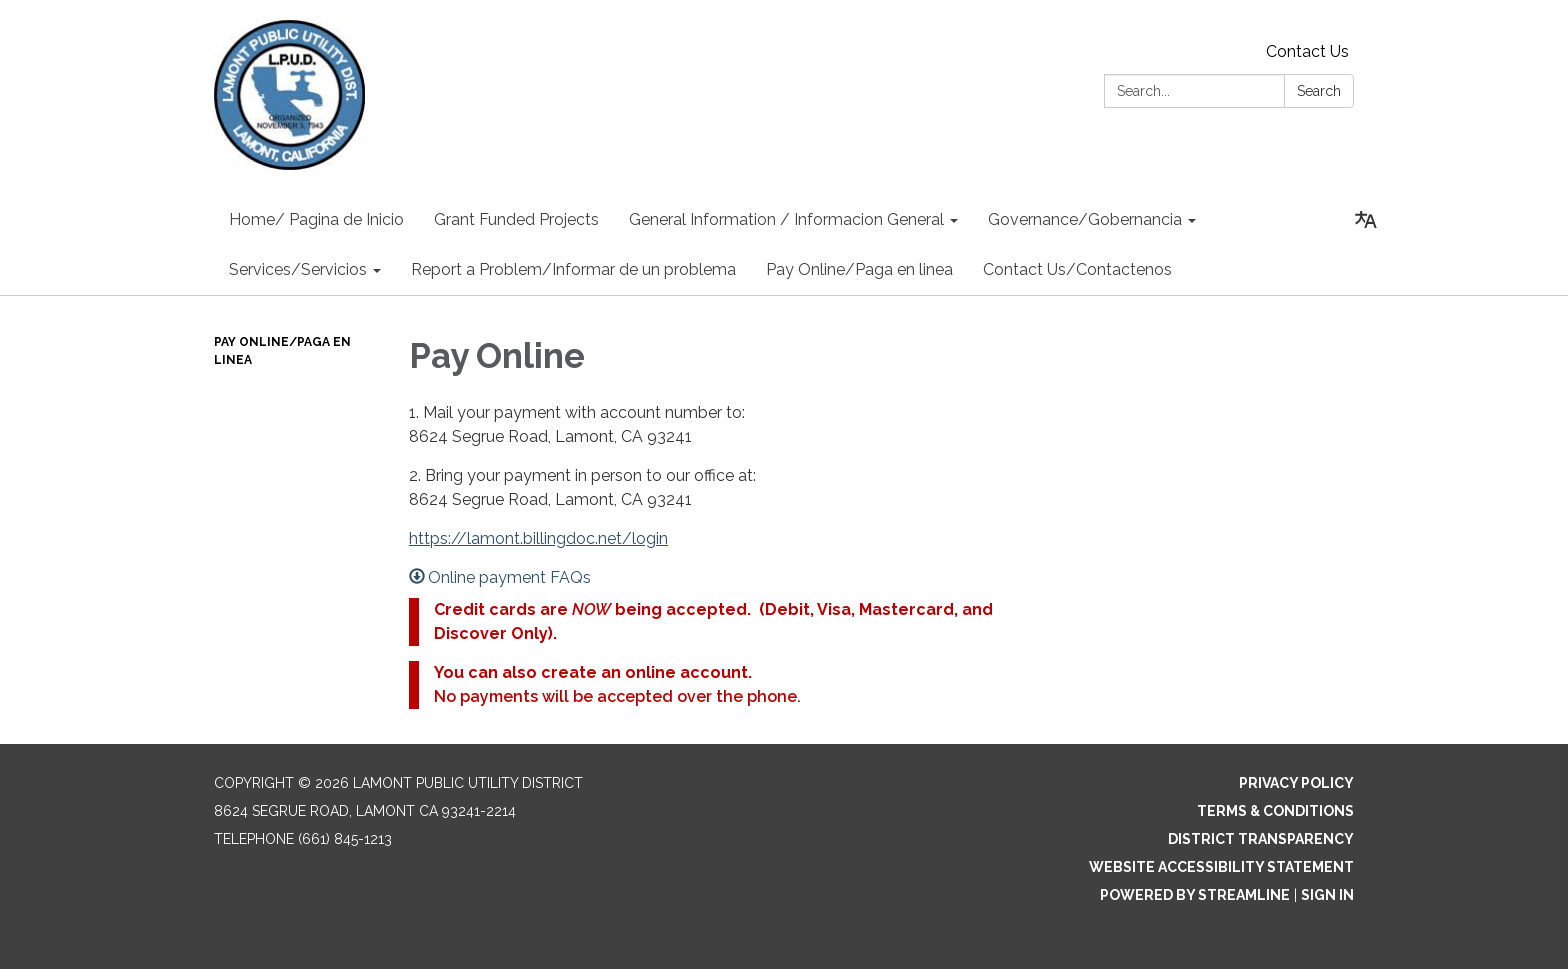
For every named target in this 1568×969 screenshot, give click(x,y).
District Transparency (1261, 839)
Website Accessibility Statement (1221, 867)
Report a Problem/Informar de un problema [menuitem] (573, 269)
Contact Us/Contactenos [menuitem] (1077, 269)
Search (1319, 91)
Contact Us (1307, 51)
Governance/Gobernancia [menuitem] (1085, 219)
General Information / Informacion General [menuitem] (786, 219)
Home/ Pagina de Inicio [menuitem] (316, 219)
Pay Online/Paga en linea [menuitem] (859, 269)
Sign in (1327, 895)
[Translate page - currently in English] (1366, 220)
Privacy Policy (1296, 783)
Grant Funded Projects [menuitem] (516, 219)
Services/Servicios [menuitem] (298, 269)
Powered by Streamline (1195, 895)
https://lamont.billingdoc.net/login (538, 538)
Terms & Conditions (1275, 811)
